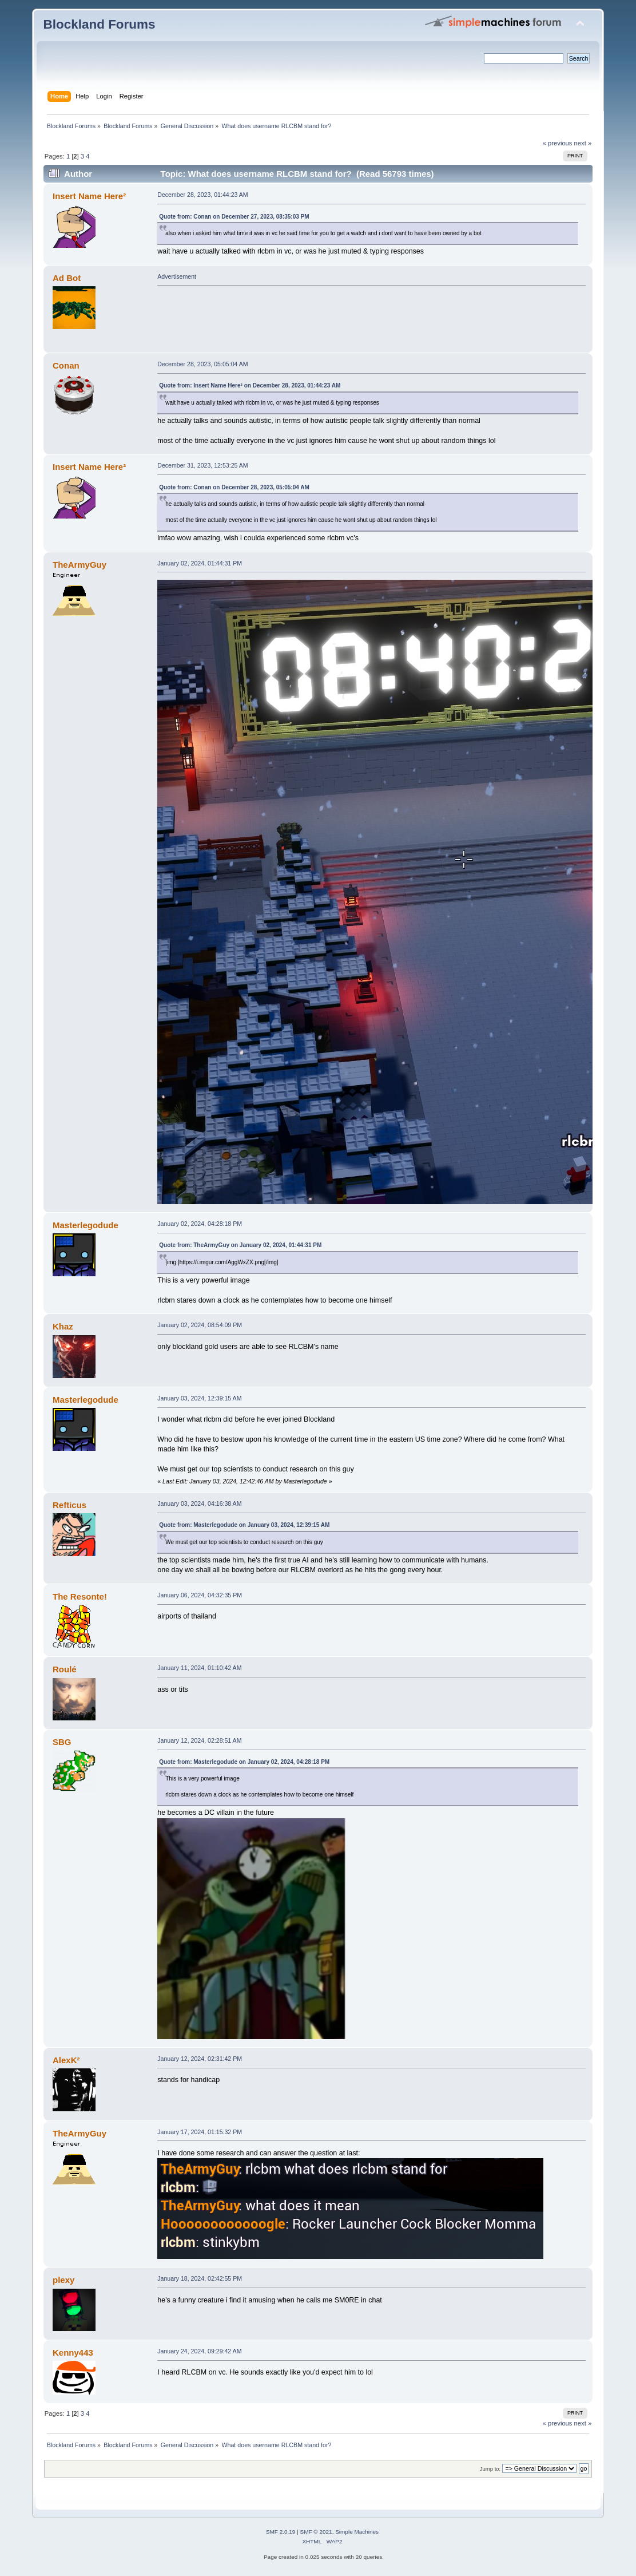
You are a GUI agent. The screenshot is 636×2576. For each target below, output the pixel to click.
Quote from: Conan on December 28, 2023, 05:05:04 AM (234, 487)
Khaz (63, 1326)
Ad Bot (67, 278)
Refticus (69, 1505)
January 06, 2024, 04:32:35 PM (199, 1595)
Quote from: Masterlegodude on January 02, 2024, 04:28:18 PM (244, 1762)
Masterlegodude (85, 1225)
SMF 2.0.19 (281, 2531)
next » (583, 143)
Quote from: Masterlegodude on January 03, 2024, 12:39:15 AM (244, 1525)
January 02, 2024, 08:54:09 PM (199, 1324)
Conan (66, 365)
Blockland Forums (99, 24)
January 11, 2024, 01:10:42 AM (199, 1667)
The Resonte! (80, 1596)
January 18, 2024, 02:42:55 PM (199, 2278)
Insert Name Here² (89, 196)
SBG (62, 1742)
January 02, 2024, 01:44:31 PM (199, 563)
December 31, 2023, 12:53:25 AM (202, 465)
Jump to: (490, 2469)
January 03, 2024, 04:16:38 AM (199, 1503)
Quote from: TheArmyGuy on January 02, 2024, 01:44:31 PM (240, 1245)
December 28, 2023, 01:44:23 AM (202, 194)
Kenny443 (73, 2352)
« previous (558, 143)
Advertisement (176, 276)
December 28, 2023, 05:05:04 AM (202, 364)
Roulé (65, 1669)
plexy (63, 2280)
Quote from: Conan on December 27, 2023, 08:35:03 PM (234, 216)
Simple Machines (357, 2531)
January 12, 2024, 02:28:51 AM (199, 1740)
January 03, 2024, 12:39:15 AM (199, 1398)
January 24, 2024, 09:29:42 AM (199, 2351)
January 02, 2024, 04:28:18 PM (199, 1223)
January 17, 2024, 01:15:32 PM (199, 2131)
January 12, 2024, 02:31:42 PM (199, 2058)
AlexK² (66, 2060)
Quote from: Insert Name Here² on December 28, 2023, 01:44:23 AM (249, 385)
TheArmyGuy (79, 564)
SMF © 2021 (316, 2531)
